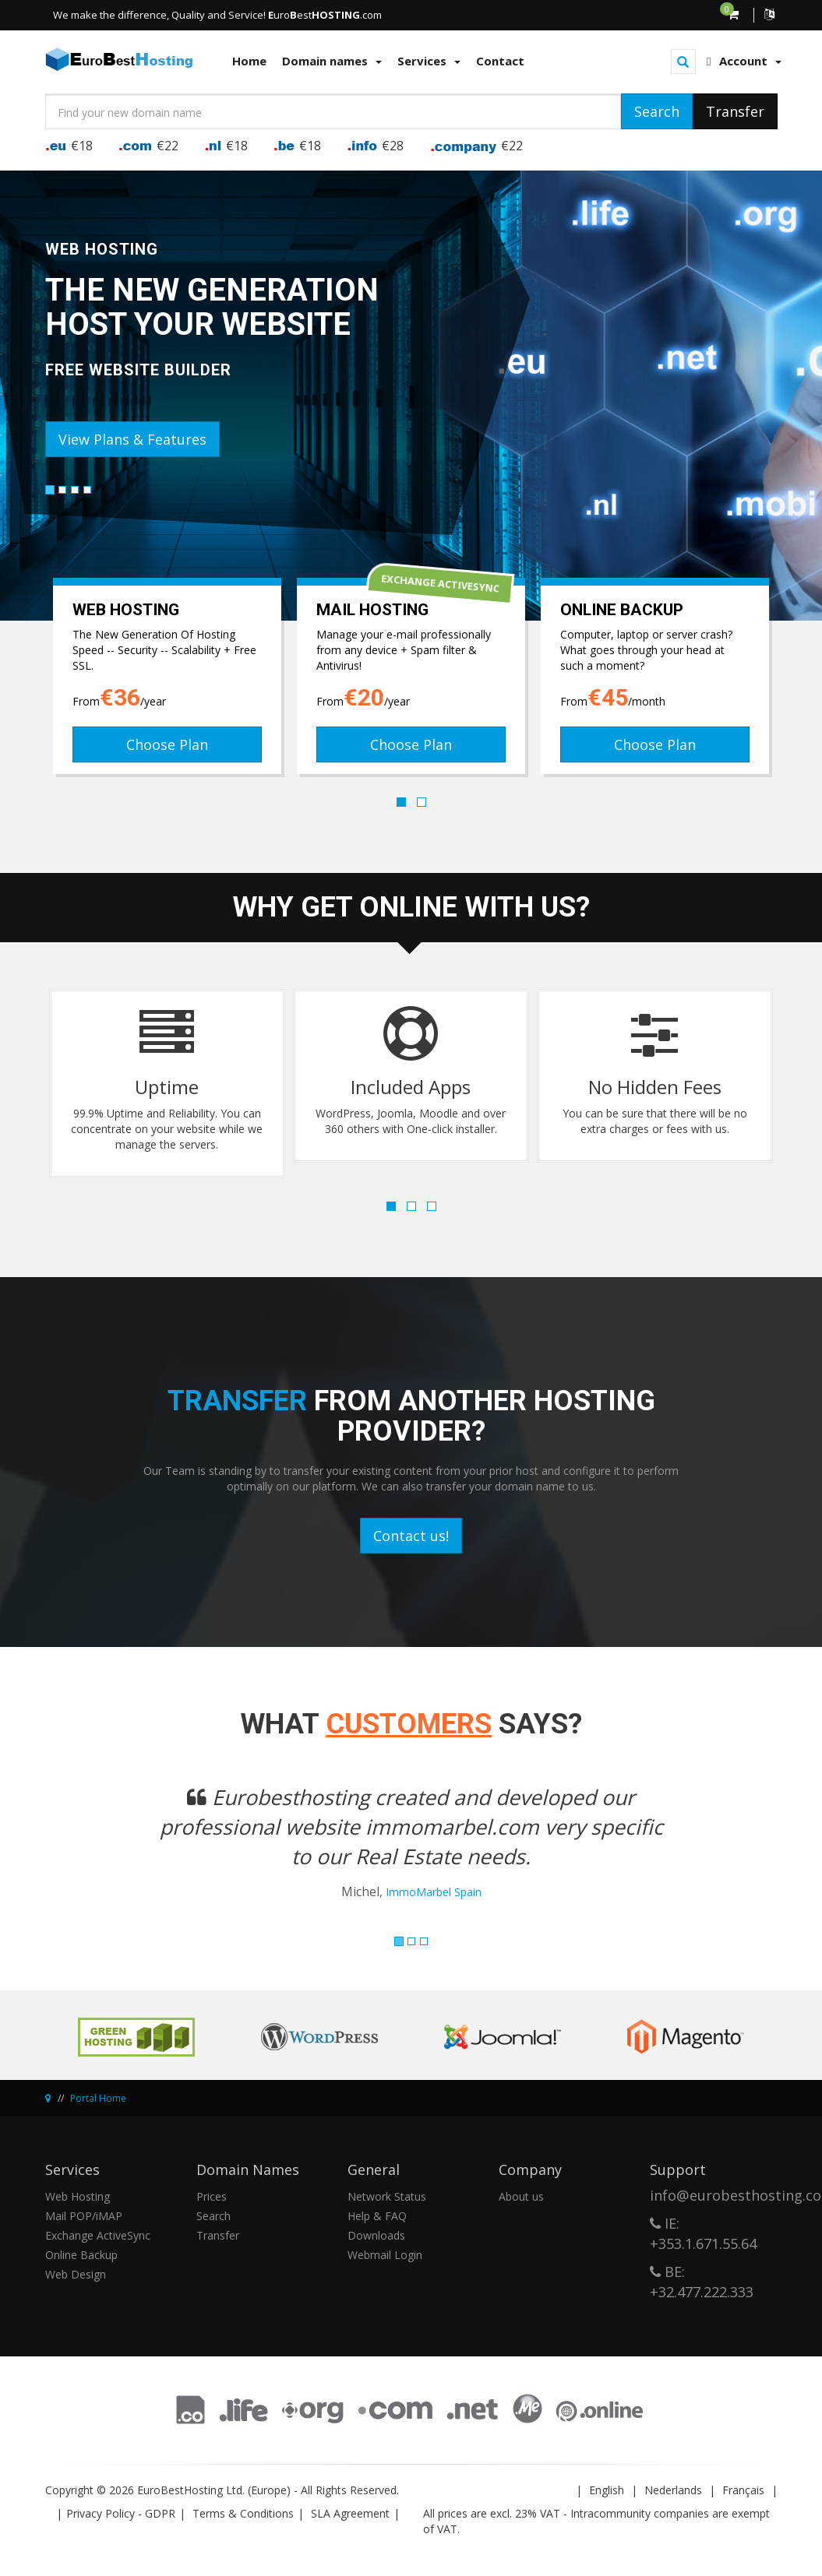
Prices (211, 2196)
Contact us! (411, 1535)
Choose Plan (167, 744)
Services (428, 61)
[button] (100, 1852)
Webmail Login (384, 2254)
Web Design (75, 2274)
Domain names (332, 61)
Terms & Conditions (243, 2513)
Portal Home (98, 2098)
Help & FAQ (377, 2215)
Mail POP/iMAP (83, 2215)
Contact (500, 61)
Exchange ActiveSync (97, 2235)
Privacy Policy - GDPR (120, 2513)
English (606, 2490)
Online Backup (81, 2254)
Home (249, 61)
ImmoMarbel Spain (434, 1891)
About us (521, 2196)
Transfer (217, 2235)
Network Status (386, 2196)
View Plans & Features (132, 439)
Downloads (376, 2235)
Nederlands (673, 2490)
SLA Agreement (350, 2513)
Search (213, 2215)
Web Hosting (77, 2196)
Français (743, 2490)
